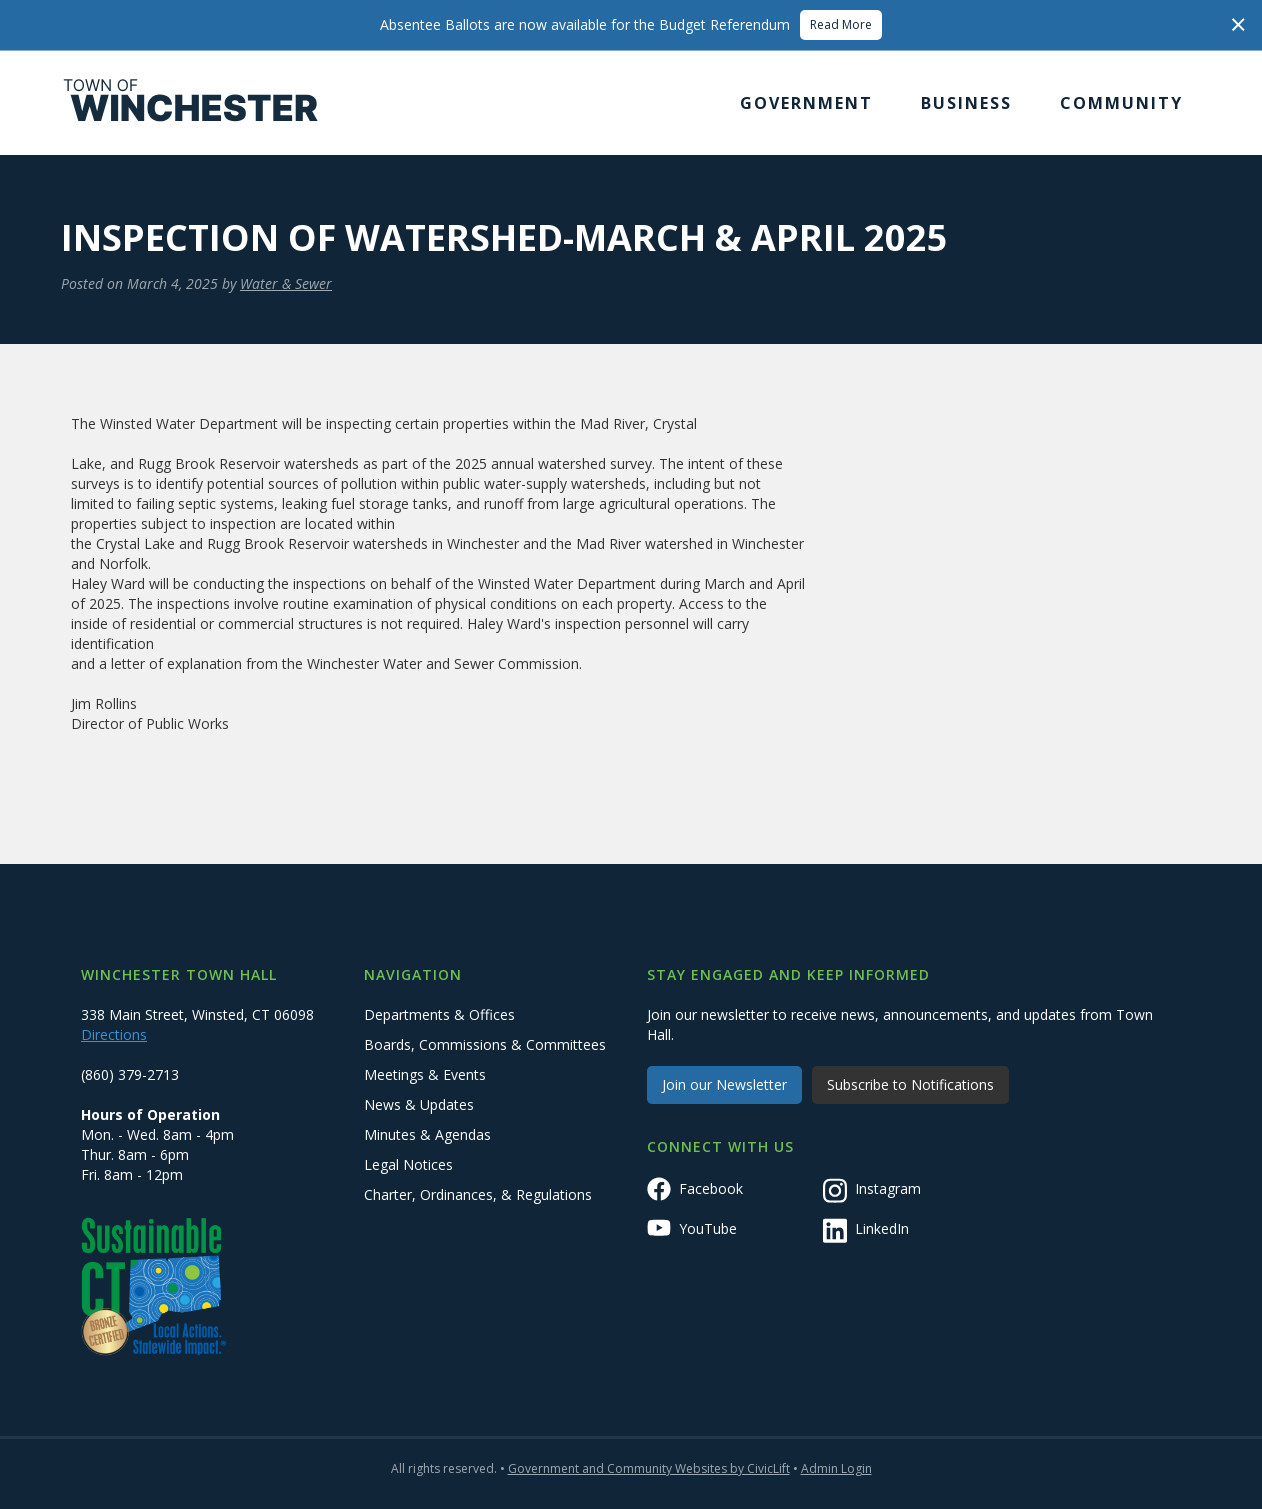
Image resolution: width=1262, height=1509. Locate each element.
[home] (191, 103)
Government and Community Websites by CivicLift (649, 1468)
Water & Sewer (286, 283)
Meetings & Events (425, 1074)
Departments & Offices (439, 1014)
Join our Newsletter (724, 1084)
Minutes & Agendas (427, 1134)
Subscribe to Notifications (910, 1084)
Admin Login (836, 1468)
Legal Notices (408, 1164)
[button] (806, 103)
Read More (841, 24)
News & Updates (419, 1104)
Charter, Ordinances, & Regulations (478, 1194)
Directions (114, 1034)
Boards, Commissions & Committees (485, 1044)
